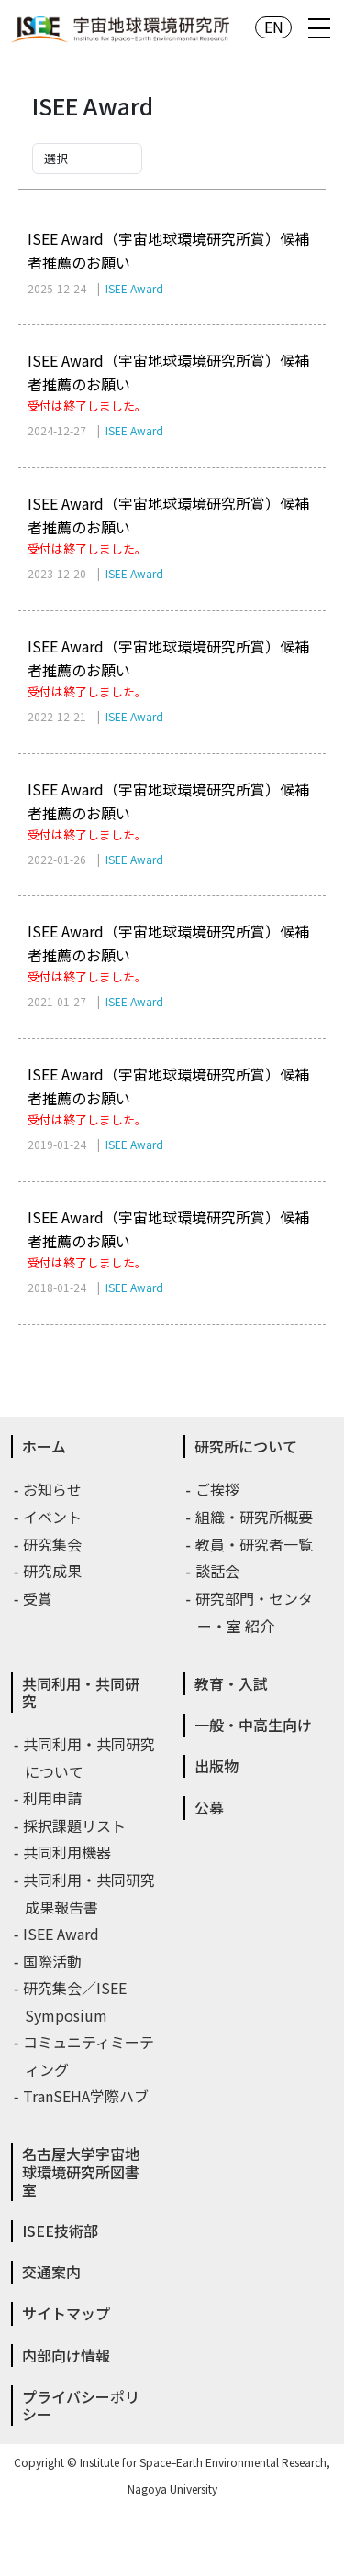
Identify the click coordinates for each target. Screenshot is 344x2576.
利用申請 (53, 1798)
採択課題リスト (75, 1825)
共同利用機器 (68, 1852)
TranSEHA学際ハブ (87, 2096)
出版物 (216, 1766)
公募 (209, 1807)
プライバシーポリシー (80, 2405)
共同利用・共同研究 (80, 1692)
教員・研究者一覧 (255, 1544)
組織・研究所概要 (255, 1517)
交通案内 (51, 2272)
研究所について (245, 1446)
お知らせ (53, 1489)
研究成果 (53, 1571)
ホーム (44, 1446)
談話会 (218, 1571)
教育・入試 (231, 1683)
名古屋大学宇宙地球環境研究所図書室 (80, 2171)
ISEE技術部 (60, 2231)
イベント (53, 1517)
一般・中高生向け (253, 1725)
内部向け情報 (66, 2355)
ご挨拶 (218, 1489)
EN (273, 27)
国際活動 (53, 1961)
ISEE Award (62, 1934)
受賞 (38, 1598)
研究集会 (53, 1544)
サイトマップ (66, 2313)
